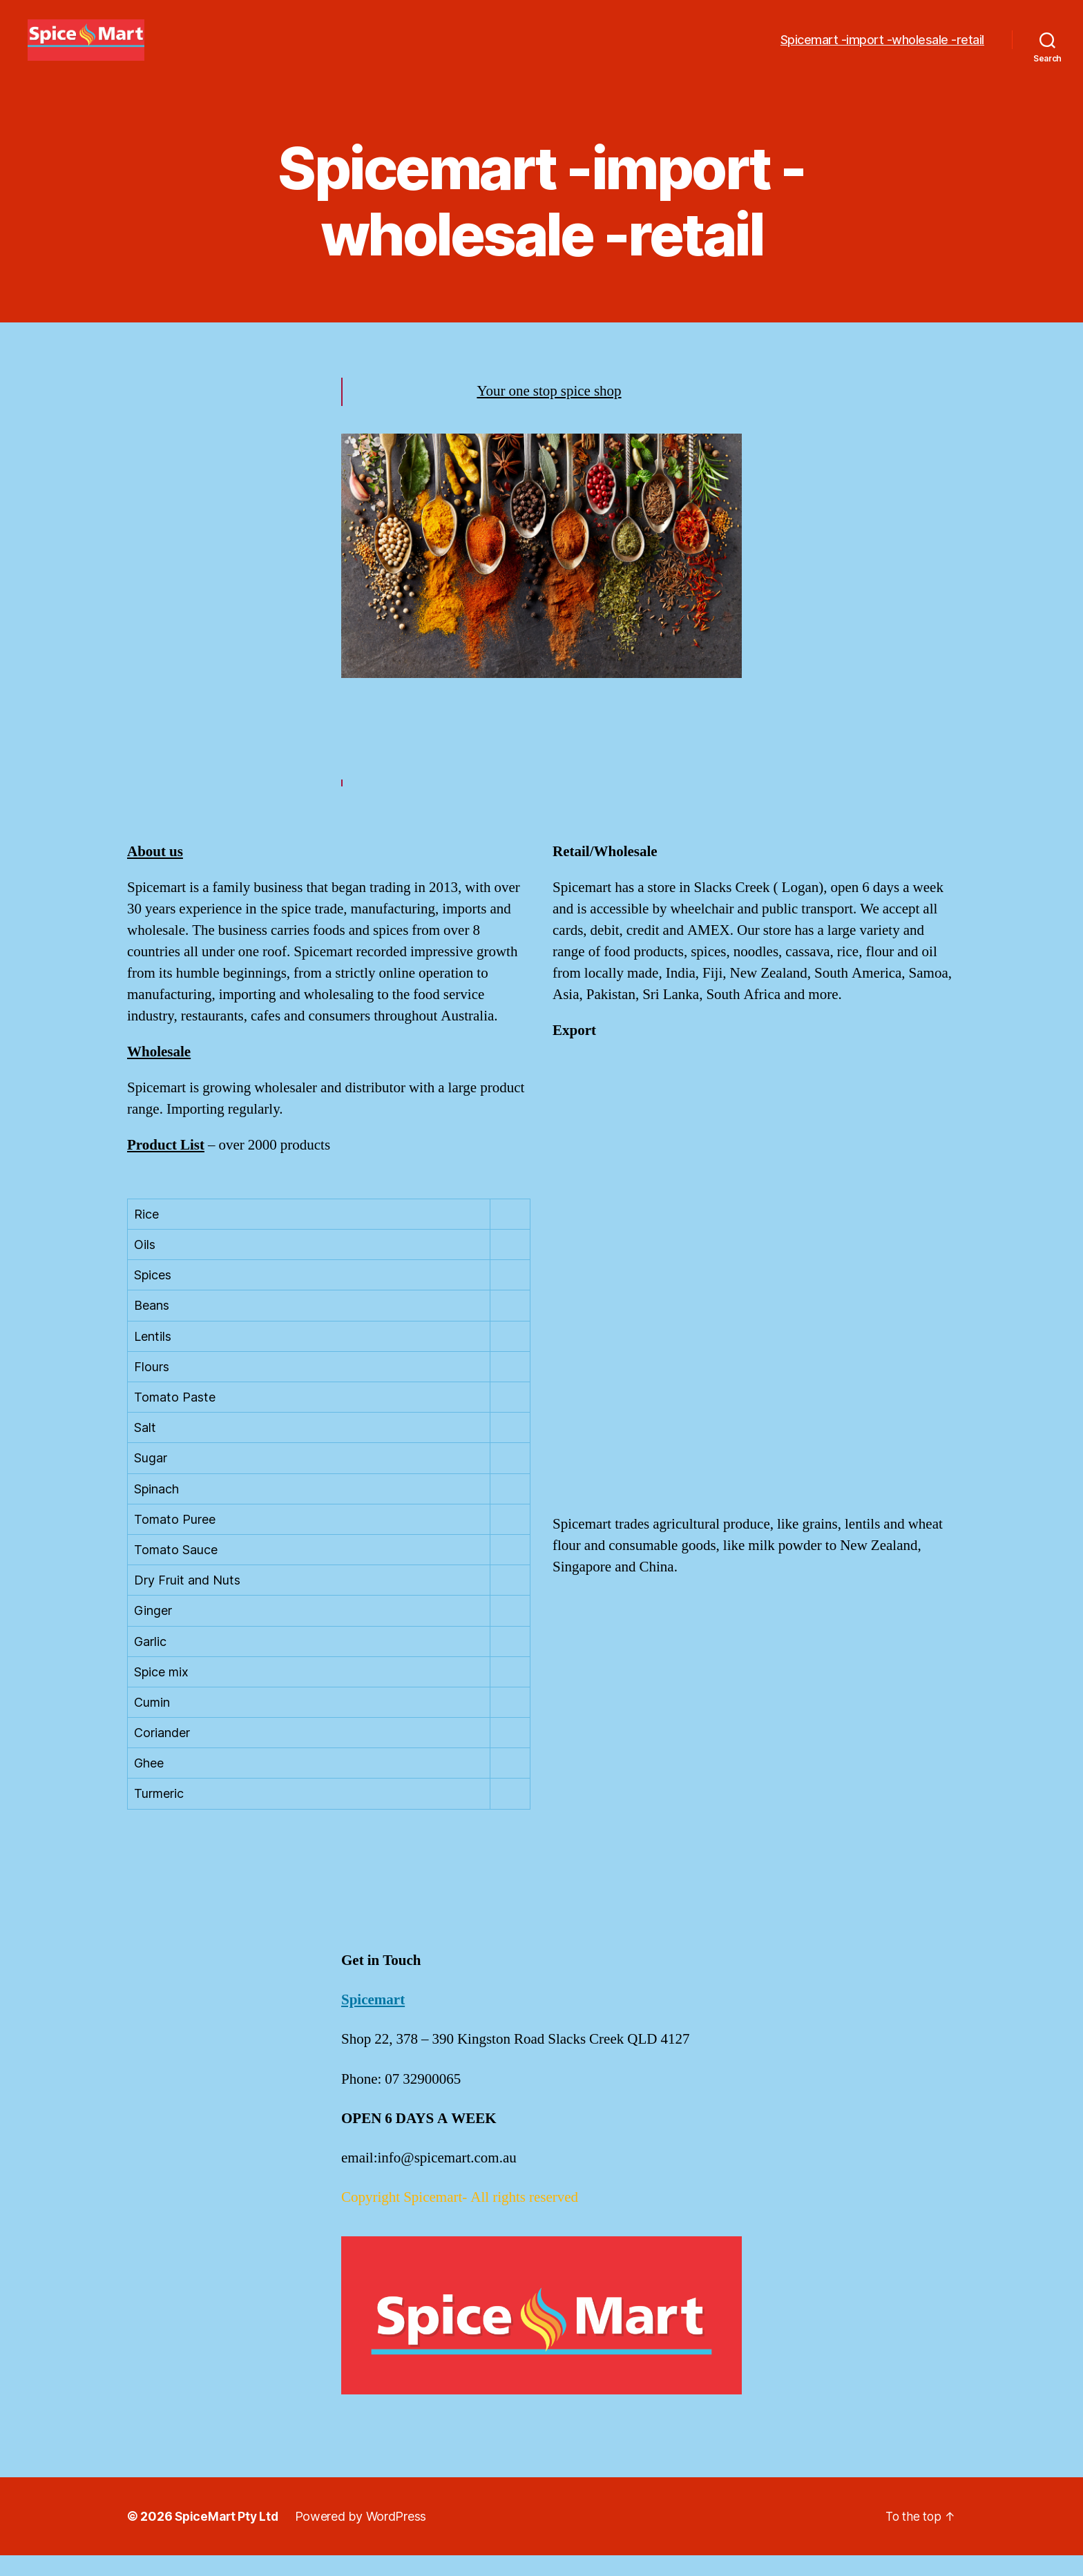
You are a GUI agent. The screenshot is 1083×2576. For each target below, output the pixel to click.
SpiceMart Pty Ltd (228, 2537)
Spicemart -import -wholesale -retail (882, 50)
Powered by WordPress (364, 2537)
